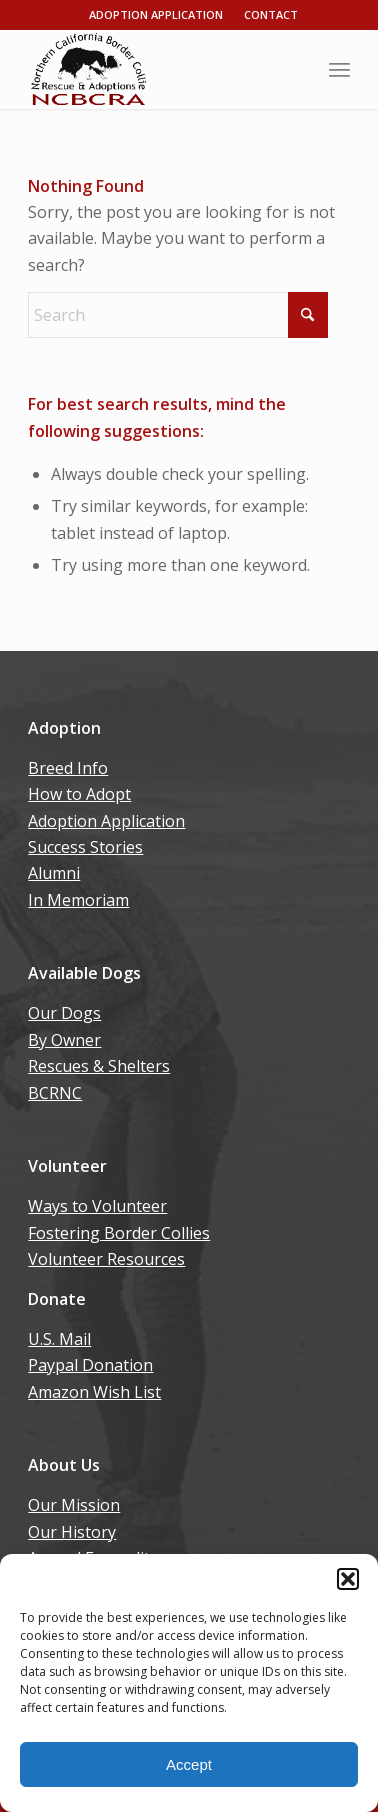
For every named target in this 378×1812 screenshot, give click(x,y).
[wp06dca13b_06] (156, 69)
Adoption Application (156, 14)
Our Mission (74, 1505)
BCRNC (55, 1093)
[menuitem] (339, 69)
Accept (189, 1764)
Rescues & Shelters (99, 1066)
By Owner (64, 1040)
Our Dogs (64, 1013)
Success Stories (85, 847)
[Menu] (339, 69)
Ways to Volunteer (97, 1206)
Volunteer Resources (106, 1259)
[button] (348, 1579)
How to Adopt (79, 794)
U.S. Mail (59, 1339)
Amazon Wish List (94, 1392)
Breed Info (68, 768)
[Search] (178, 315)
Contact (271, 14)
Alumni (54, 873)
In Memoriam (78, 900)
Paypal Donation (90, 1365)
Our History (72, 1532)
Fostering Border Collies (119, 1233)
